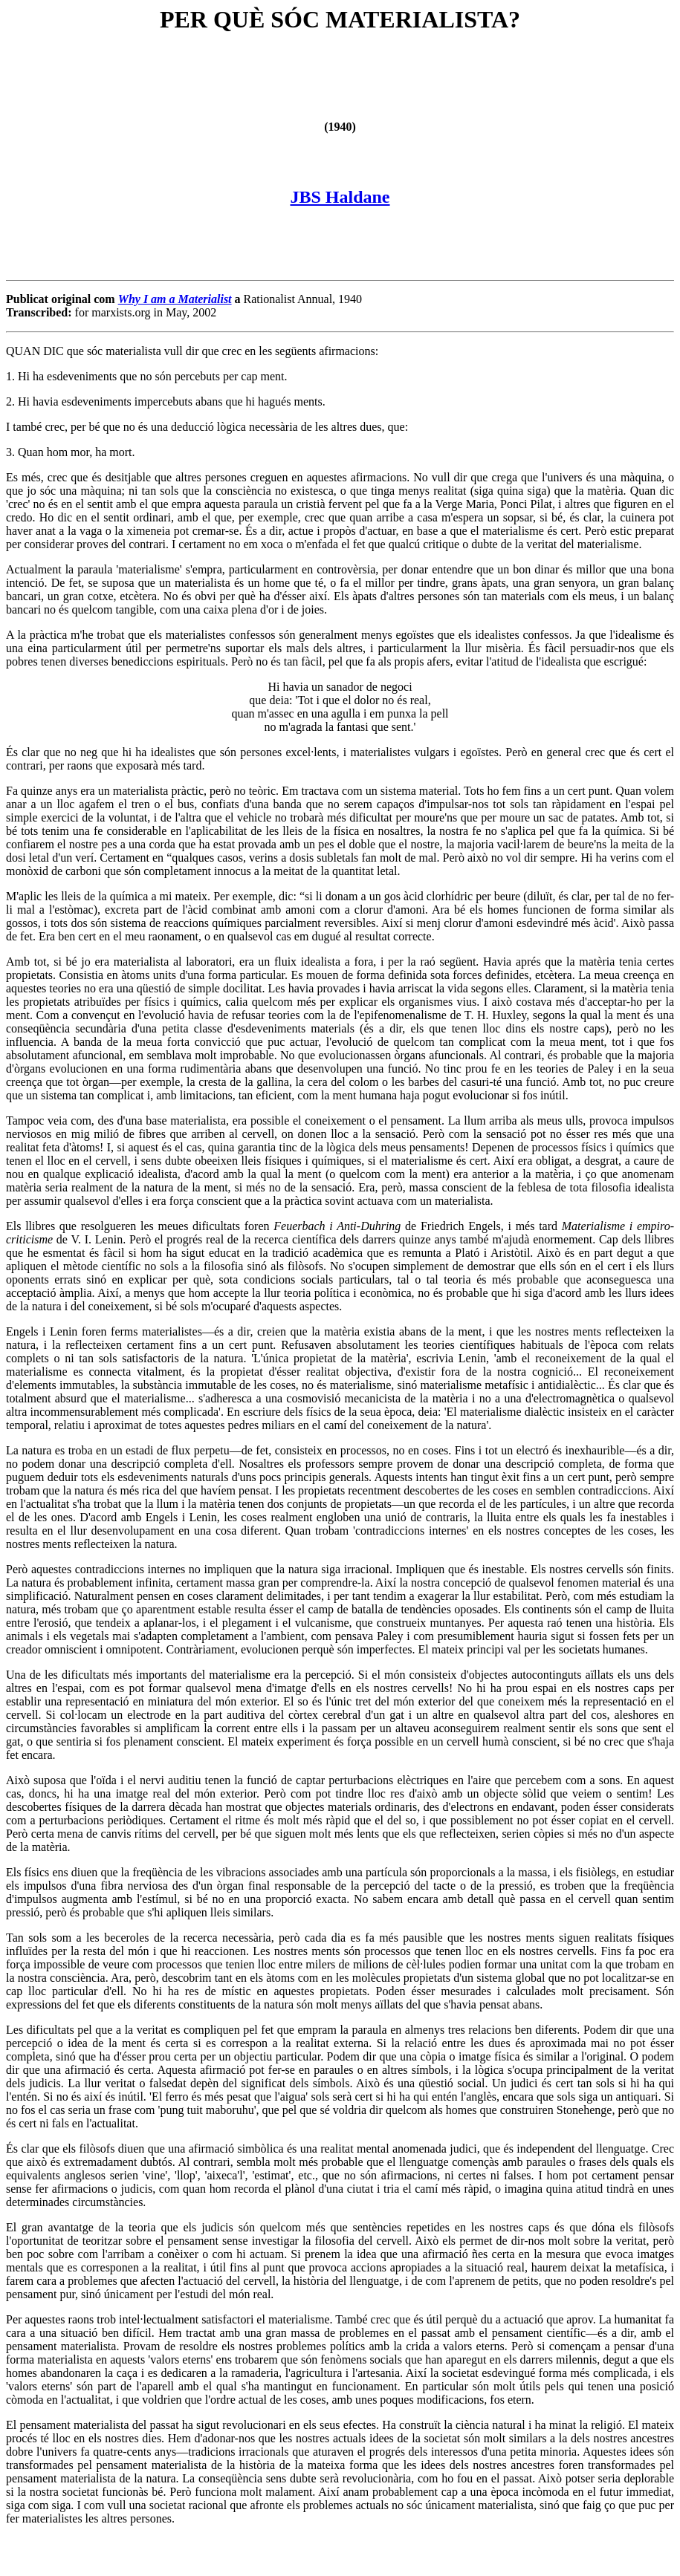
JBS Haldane (339, 196)
